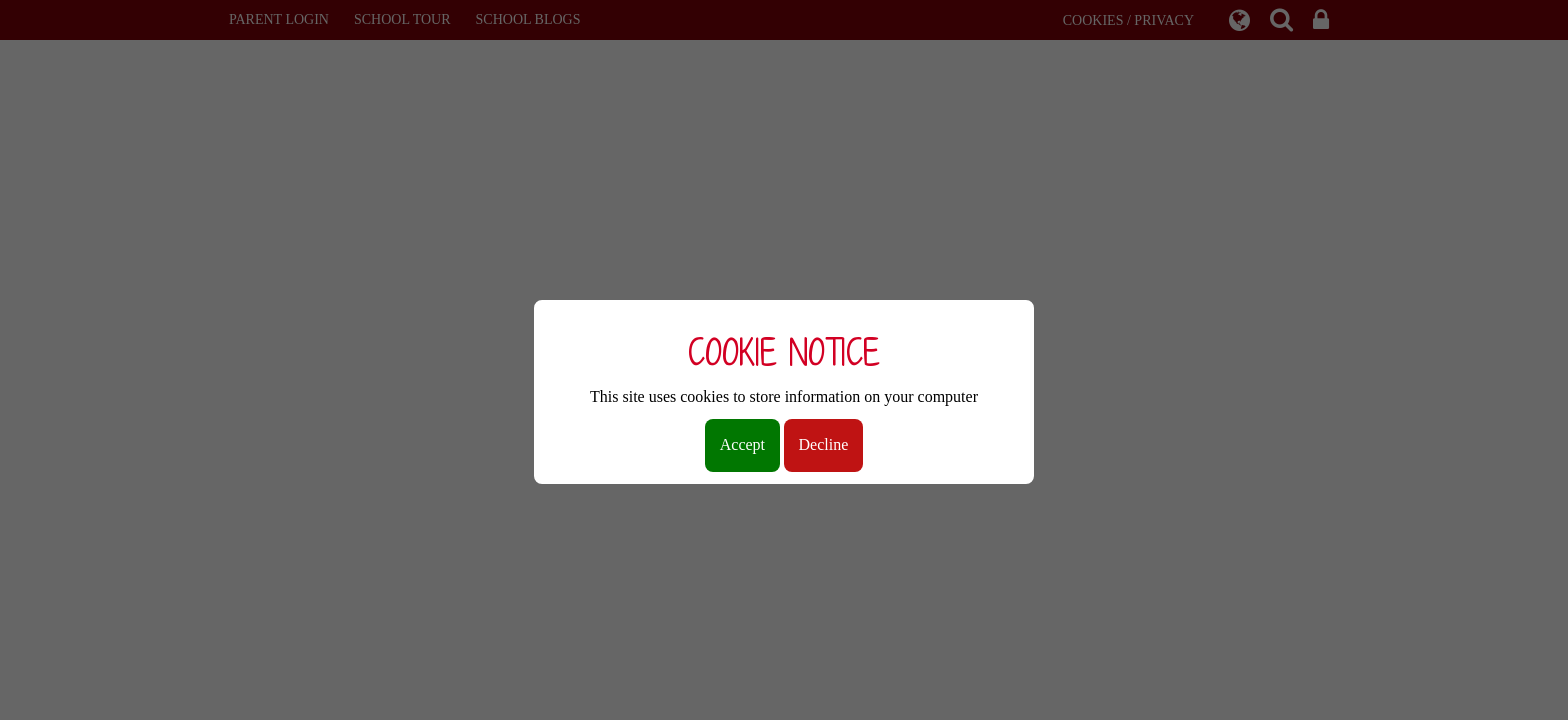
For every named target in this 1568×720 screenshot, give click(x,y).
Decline (824, 444)
